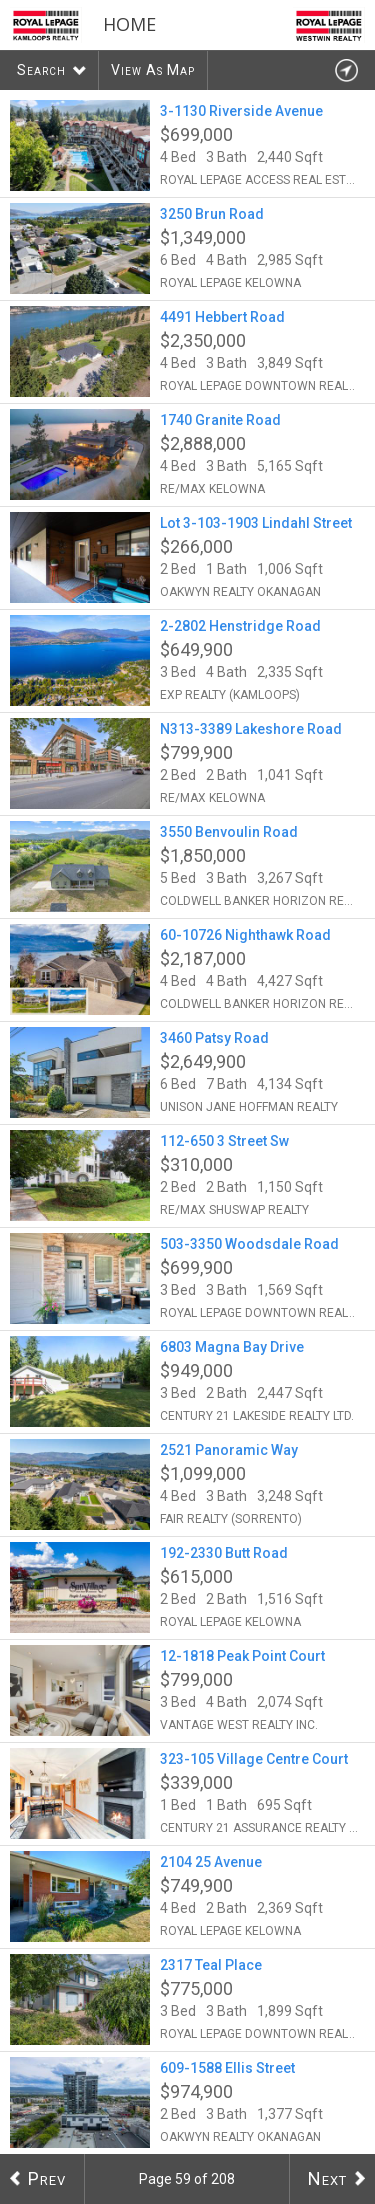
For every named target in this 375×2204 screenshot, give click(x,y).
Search (41, 70)
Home (129, 24)
